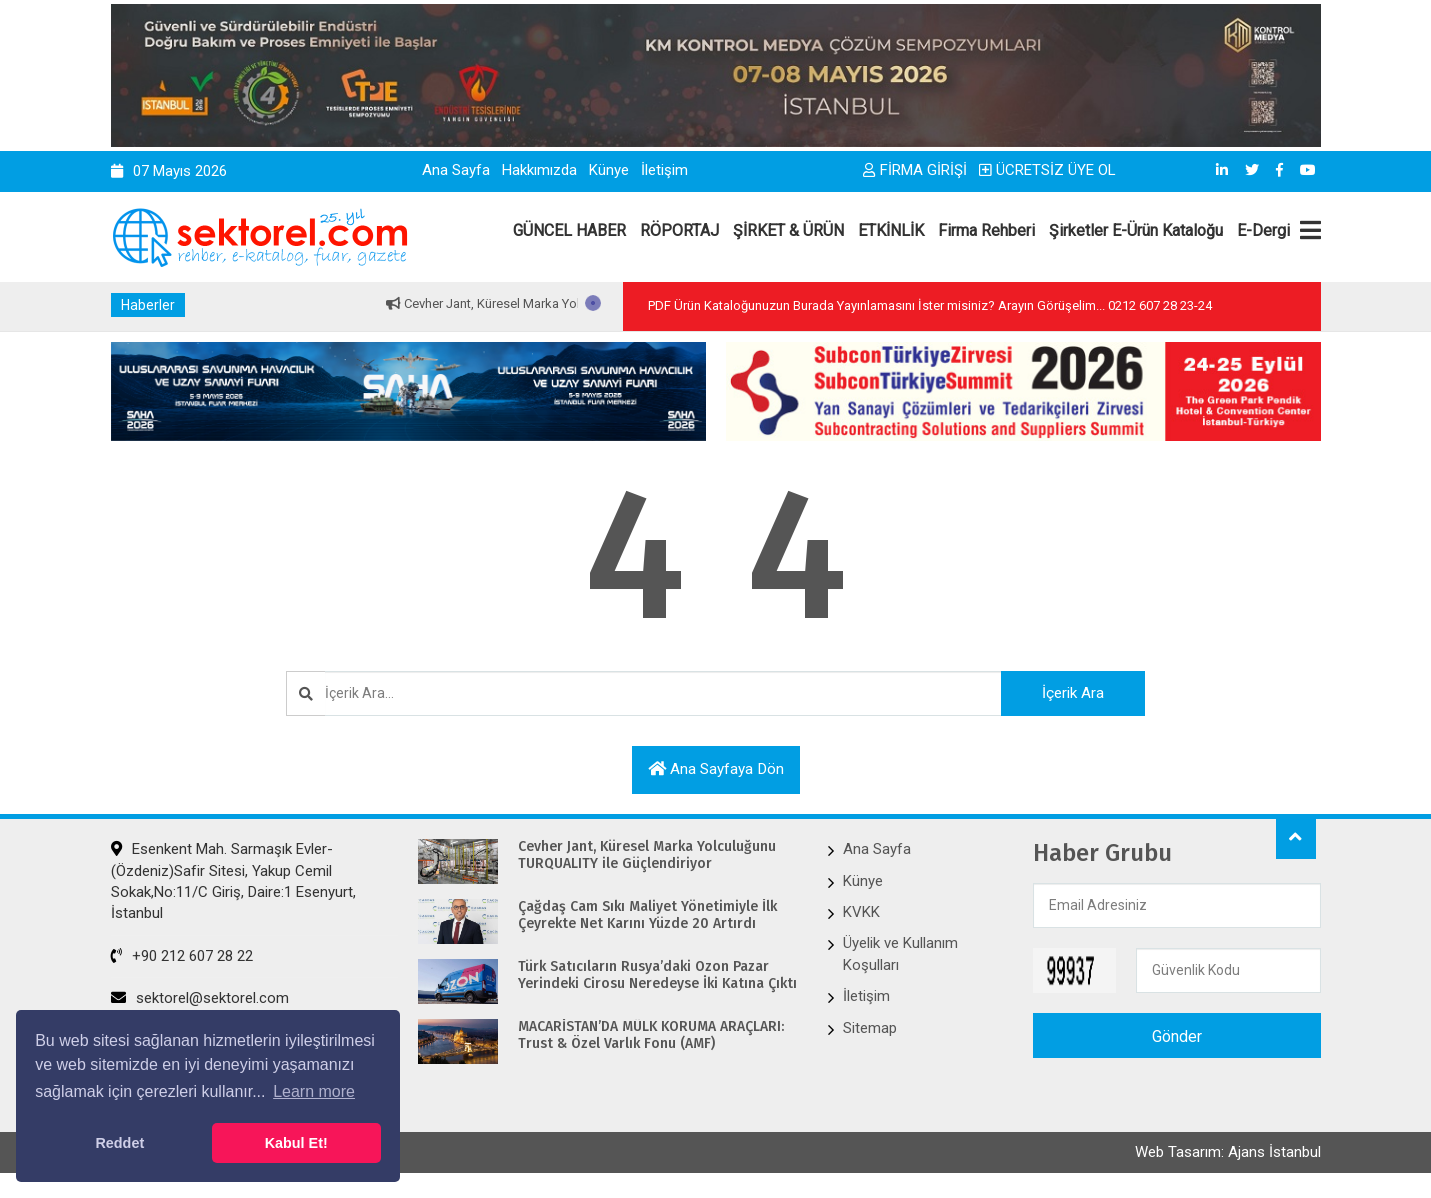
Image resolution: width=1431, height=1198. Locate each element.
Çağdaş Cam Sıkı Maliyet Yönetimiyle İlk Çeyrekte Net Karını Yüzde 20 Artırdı (647, 916)
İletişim (664, 170)
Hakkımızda (539, 170)
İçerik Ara (1062, 692)
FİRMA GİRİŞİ (915, 170)
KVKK (861, 913)
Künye (609, 170)
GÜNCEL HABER (569, 230)
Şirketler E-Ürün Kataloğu (1136, 230)
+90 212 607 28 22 (182, 957)
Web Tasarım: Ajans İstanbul (1228, 1155)
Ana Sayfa (456, 170)
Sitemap (870, 1029)
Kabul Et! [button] (296, 1143)
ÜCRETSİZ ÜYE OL (1047, 170)
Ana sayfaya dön (716, 769)
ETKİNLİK (891, 230)
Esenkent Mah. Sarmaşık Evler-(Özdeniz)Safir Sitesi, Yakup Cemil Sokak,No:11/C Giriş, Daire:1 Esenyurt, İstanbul (233, 882)
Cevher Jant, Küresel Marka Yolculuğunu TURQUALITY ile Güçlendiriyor (647, 856)
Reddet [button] (119, 1143)
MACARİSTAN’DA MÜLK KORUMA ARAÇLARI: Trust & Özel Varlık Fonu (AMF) (651, 1036)
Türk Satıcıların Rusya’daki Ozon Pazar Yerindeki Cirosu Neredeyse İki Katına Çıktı (657, 976)
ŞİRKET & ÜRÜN (788, 230)
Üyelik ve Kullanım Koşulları (900, 954)
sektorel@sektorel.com (200, 999)
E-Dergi (1263, 230)
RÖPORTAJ (679, 230)
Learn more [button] (314, 1091)
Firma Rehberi (986, 230)
